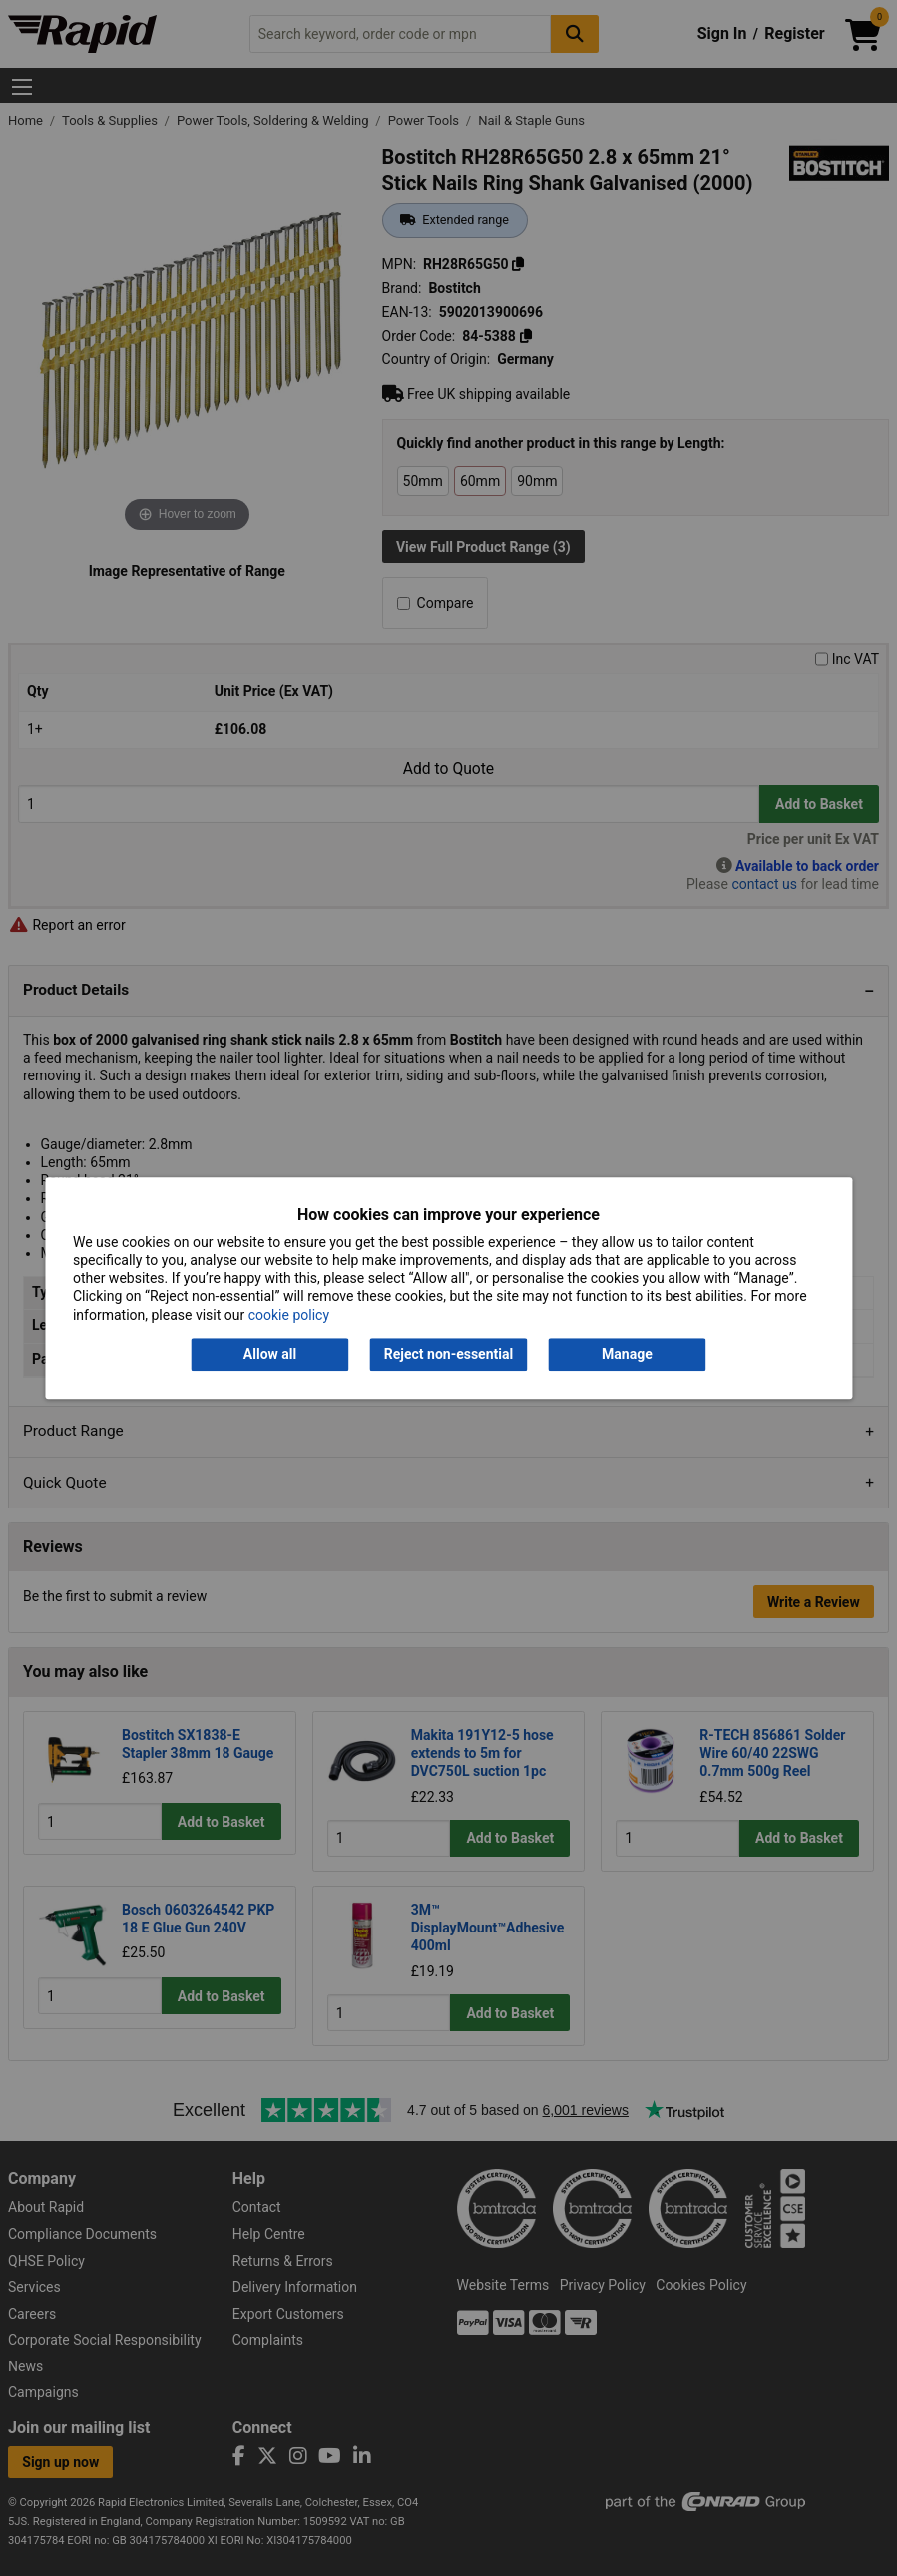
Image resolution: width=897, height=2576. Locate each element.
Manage (627, 1354)
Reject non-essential (448, 1354)
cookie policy (288, 1315)
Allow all (269, 1354)
